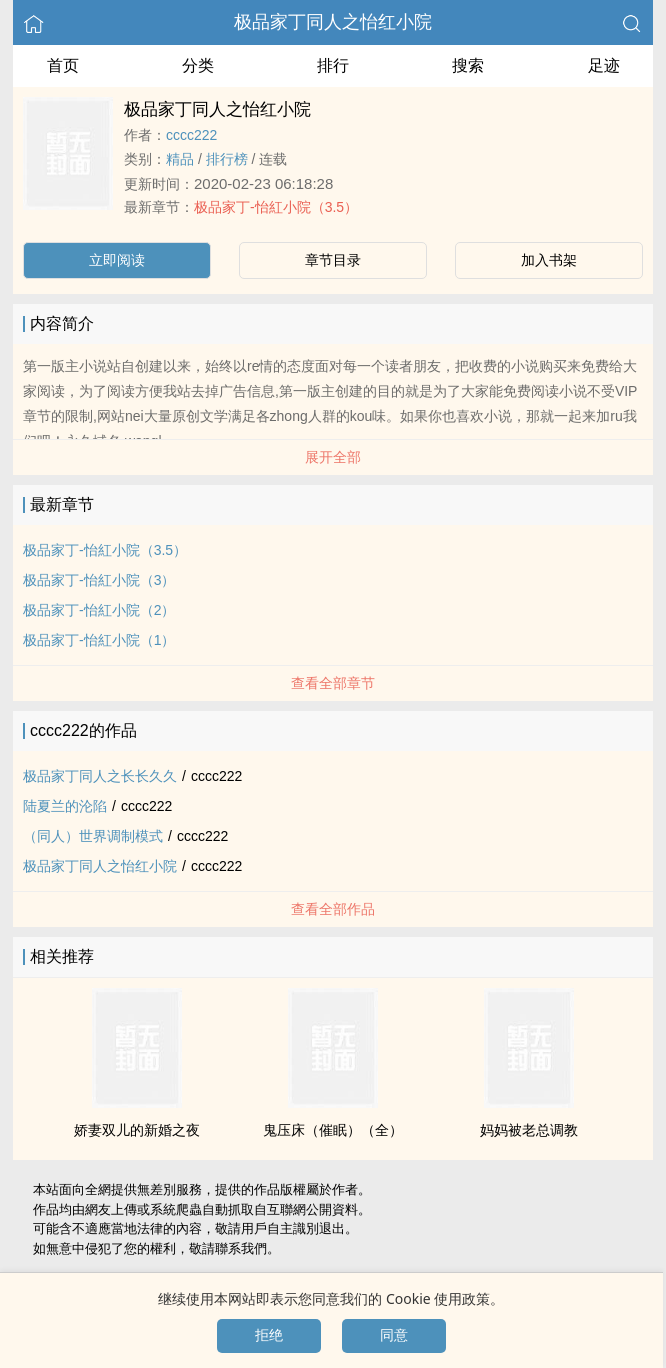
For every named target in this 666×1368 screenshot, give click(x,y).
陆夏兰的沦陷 (65, 806)
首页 (63, 65)
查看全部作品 (333, 909)
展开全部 (333, 457)
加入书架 (549, 260)
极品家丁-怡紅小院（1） (99, 640)
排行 (333, 65)
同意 (394, 1335)
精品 (180, 159)
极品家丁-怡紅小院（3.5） (276, 207)
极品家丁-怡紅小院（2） (99, 610)
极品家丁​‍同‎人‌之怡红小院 (333, 22)
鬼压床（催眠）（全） (333, 1130)
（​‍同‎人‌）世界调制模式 (93, 836)
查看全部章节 (333, 683)
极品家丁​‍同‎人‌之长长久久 (100, 776)
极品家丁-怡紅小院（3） (99, 580)
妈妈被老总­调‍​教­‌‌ (529, 1130)
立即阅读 (117, 260)
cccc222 (191, 135)
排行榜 (227, 159)
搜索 (468, 65)
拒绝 (269, 1335)
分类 (198, 65)
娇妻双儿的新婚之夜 (137, 1130)
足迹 (604, 65)
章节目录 (333, 260)
